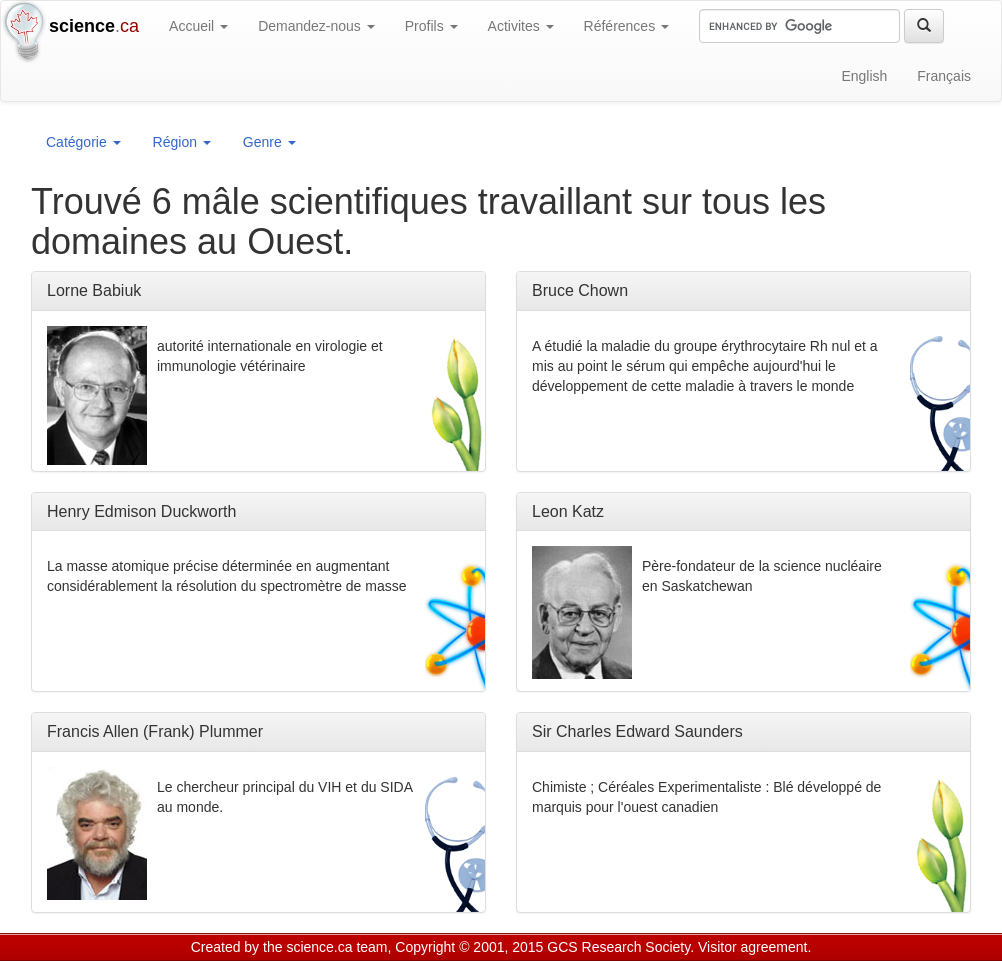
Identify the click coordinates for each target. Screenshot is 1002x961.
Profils (431, 26)
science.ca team (336, 947)
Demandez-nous (316, 26)
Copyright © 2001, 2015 (469, 947)
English (864, 76)
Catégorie (83, 142)
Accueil (198, 26)
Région (182, 142)
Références (626, 26)
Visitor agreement (752, 947)
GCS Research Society (618, 947)
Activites (521, 26)
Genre (269, 142)
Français (944, 76)
